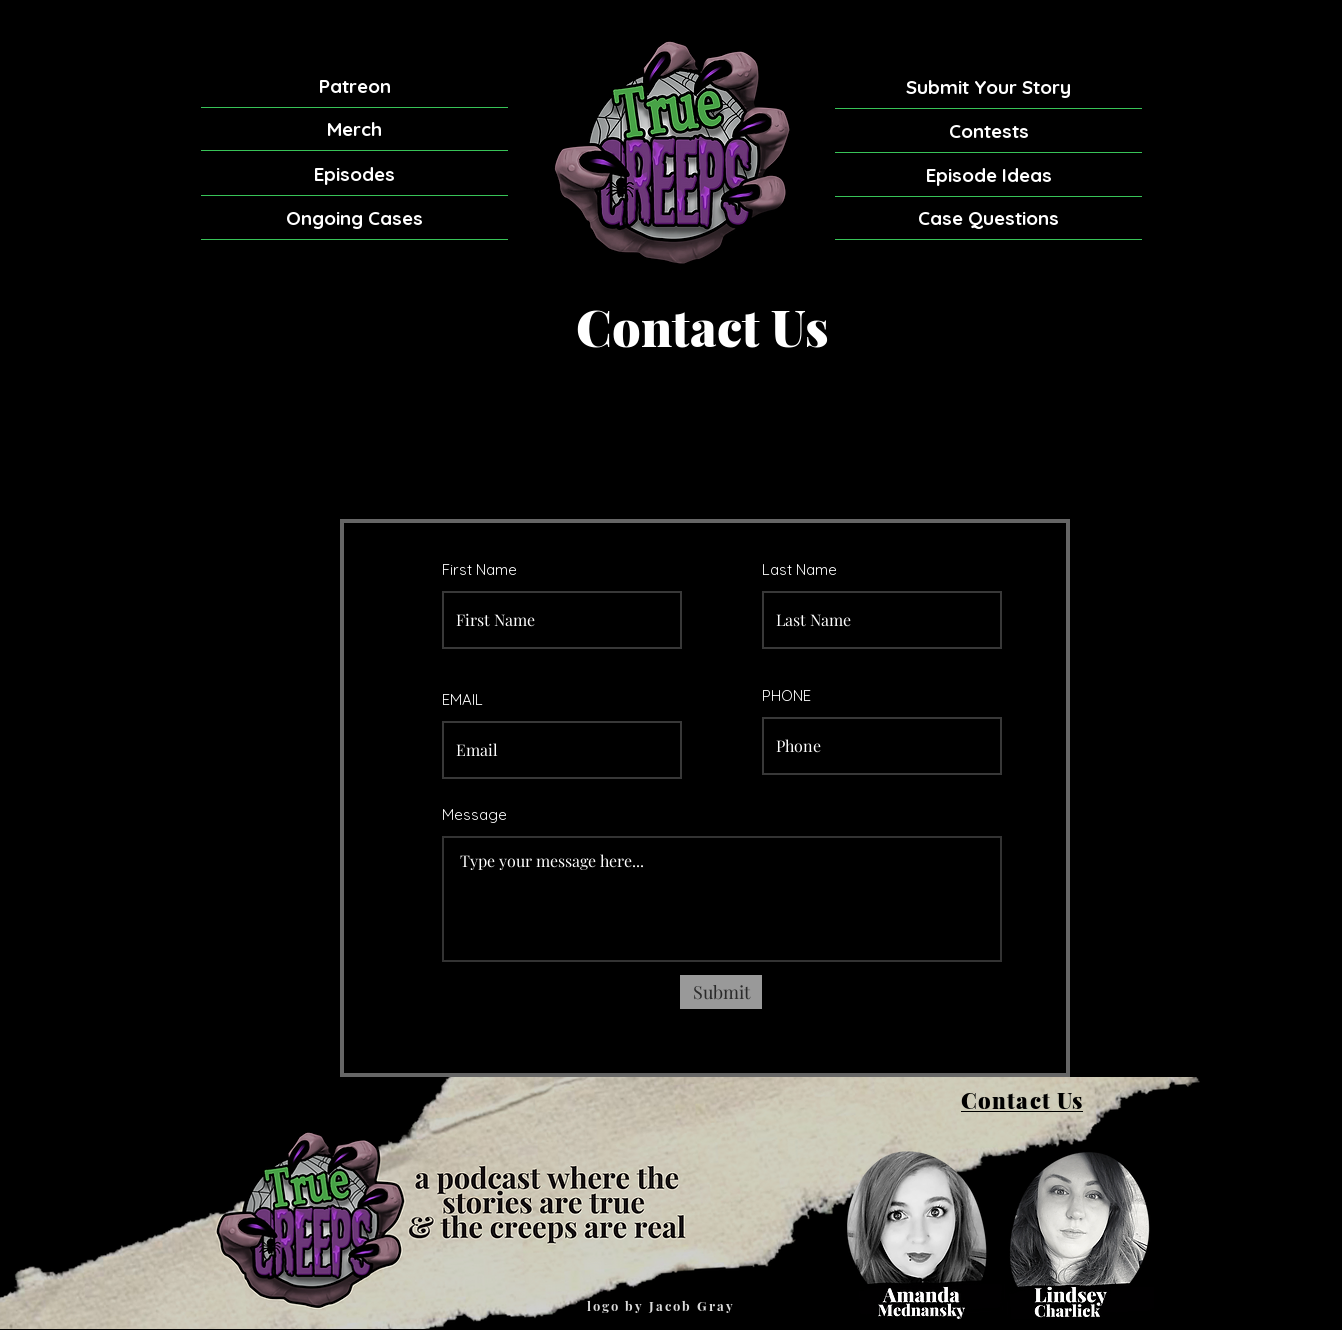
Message (474, 814)
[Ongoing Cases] (354, 218)
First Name (479, 569)
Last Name (799, 569)
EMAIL (462, 699)
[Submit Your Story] (988, 87)
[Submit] (721, 992)
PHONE (786, 695)
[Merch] (354, 129)
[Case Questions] (988, 218)
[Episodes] (354, 174)
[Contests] (988, 131)
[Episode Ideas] (988, 175)
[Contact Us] (1022, 1101)
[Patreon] (354, 86)
